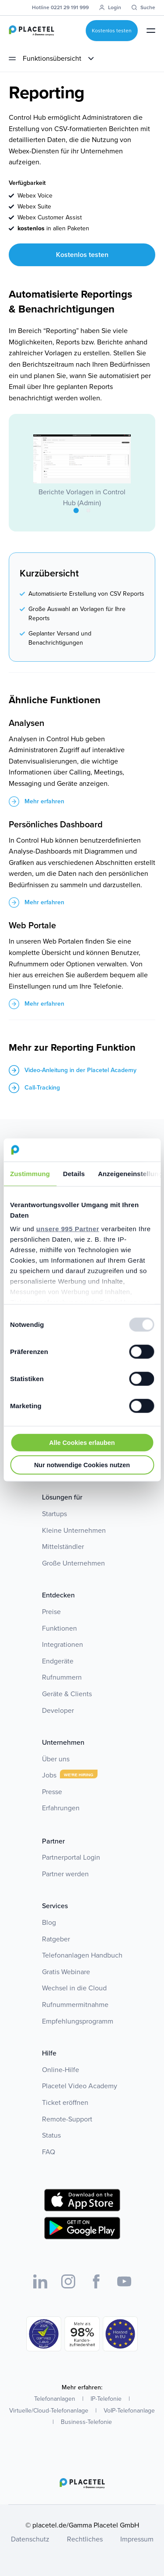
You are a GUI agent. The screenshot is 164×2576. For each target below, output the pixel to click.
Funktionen (59, 1628)
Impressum (137, 2539)
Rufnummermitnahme (75, 2005)
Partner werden (65, 1874)
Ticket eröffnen (65, 2102)
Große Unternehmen (73, 1563)
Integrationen (62, 1644)
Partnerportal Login (71, 1857)
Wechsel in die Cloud (74, 1988)
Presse (52, 1792)
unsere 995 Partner (67, 1228)
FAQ (48, 2152)
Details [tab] (74, 1173)
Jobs (49, 1775)
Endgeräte (57, 1661)
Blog (49, 1922)
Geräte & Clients (67, 1694)
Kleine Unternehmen (74, 1530)
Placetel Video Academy (79, 2086)
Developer (58, 1710)
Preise (51, 1612)
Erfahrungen (61, 1808)
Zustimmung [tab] (30, 1173)
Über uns (56, 1759)
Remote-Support (67, 2119)
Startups (54, 1514)
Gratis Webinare (66, 1972)
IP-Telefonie (106, 2398)
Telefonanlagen (54, 2398)
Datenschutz (30, 2539)
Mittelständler (63, 1546)
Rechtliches (85, 2539)
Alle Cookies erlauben (82, 1442)
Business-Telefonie (86, 2422)
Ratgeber (56, 1939)
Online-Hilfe (60, 2070)
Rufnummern (62, 1677)
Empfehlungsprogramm (77, 2021)
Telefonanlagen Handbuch (82, 1955)
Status (51, 2135)
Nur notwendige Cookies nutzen (82, 1464)
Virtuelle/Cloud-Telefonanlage (48, 2410)
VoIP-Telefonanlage (129, 2410)
